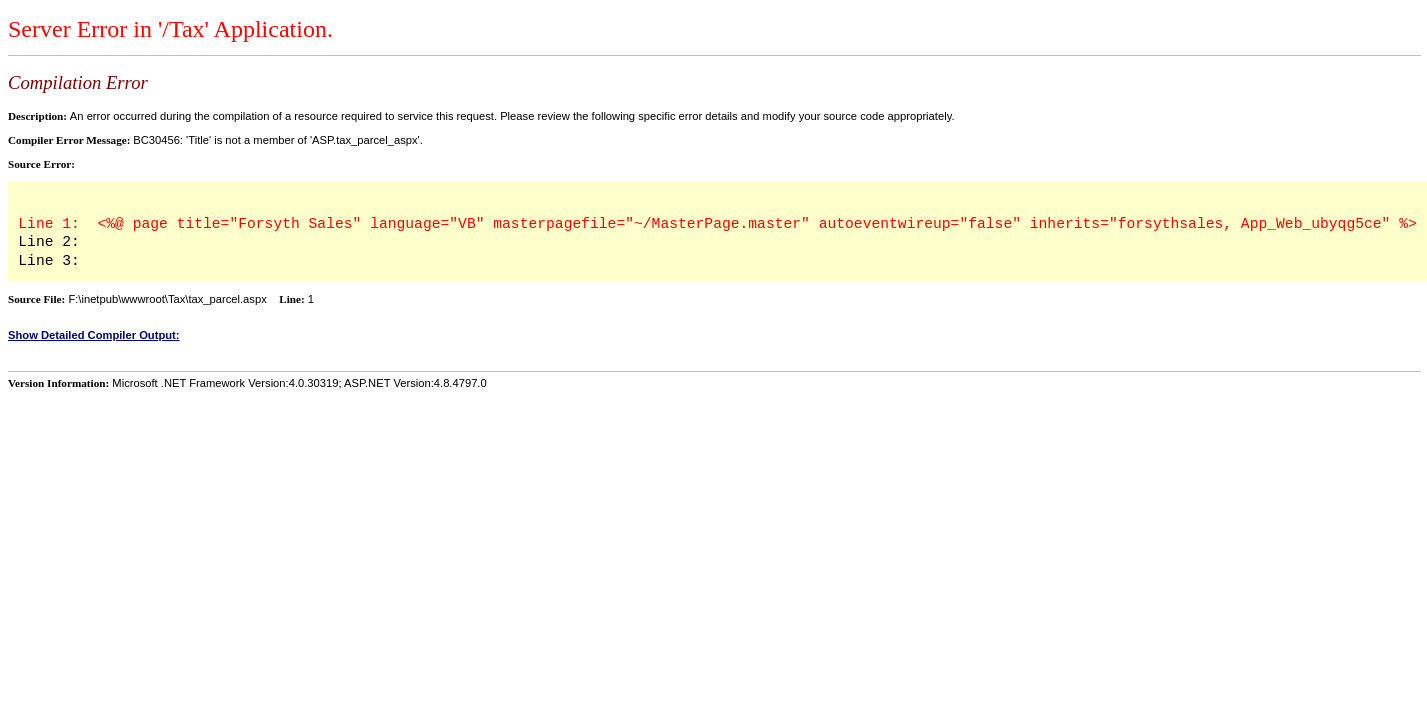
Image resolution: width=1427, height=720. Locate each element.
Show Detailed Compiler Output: (94, 335)
